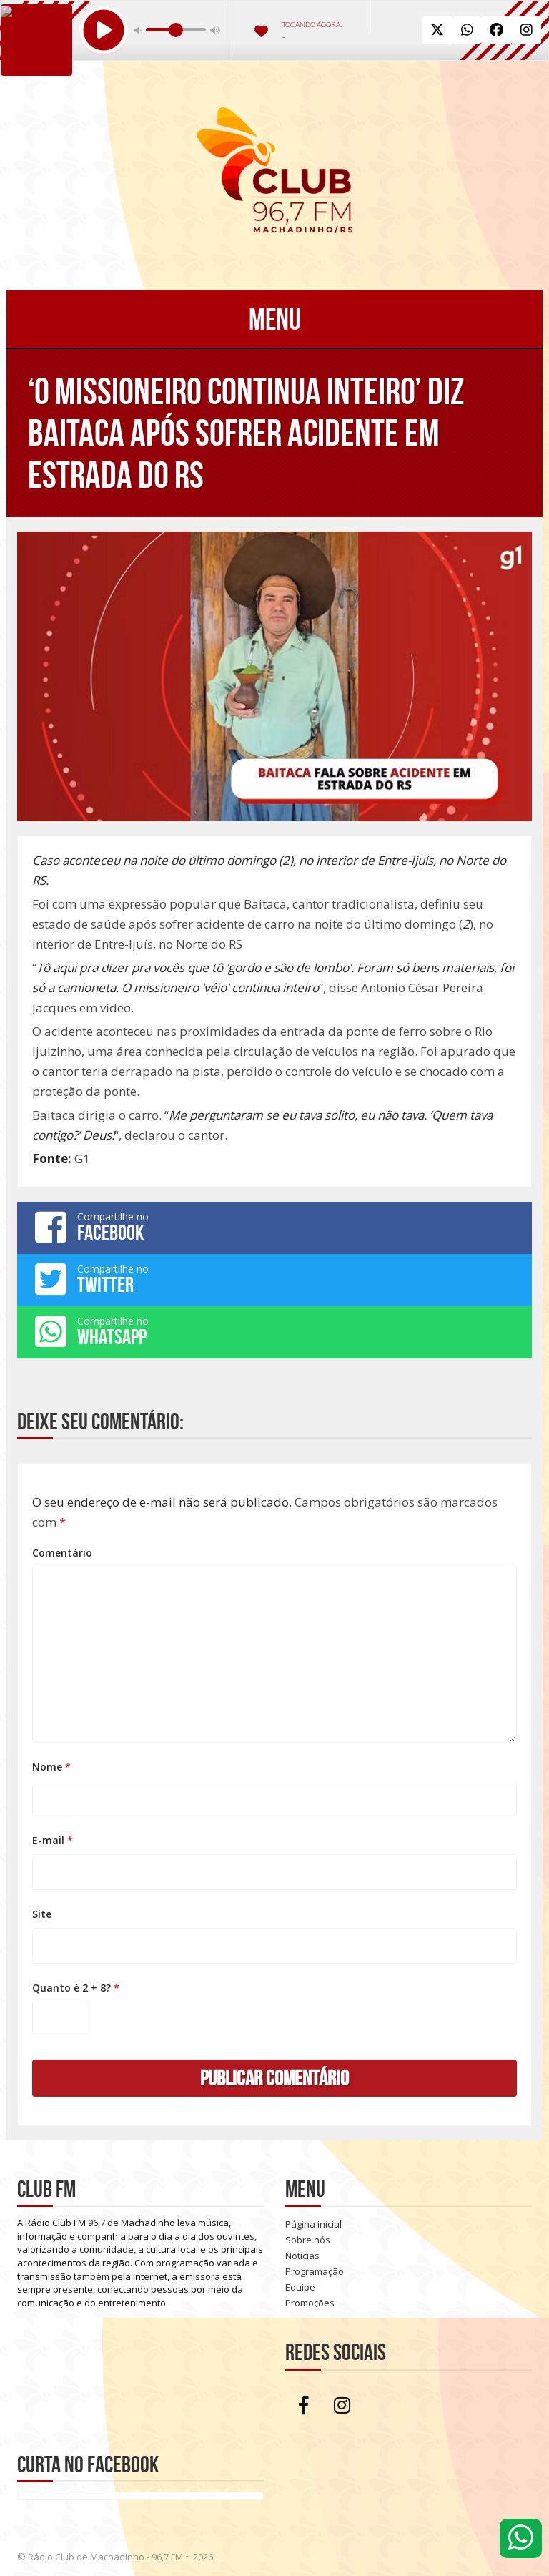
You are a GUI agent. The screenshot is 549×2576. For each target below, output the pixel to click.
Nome (51, 1766)
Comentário (62, 1552)
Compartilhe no (274, 1227)
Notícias (302, 2255)
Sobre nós (307, 2239)
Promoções (310, 2302)
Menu (275, 319)
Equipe (300, 2287)
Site (41, 1914)
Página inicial (313, 2224)
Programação (314, 2271)
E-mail (52, 1840)
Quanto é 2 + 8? (75, 1987)
